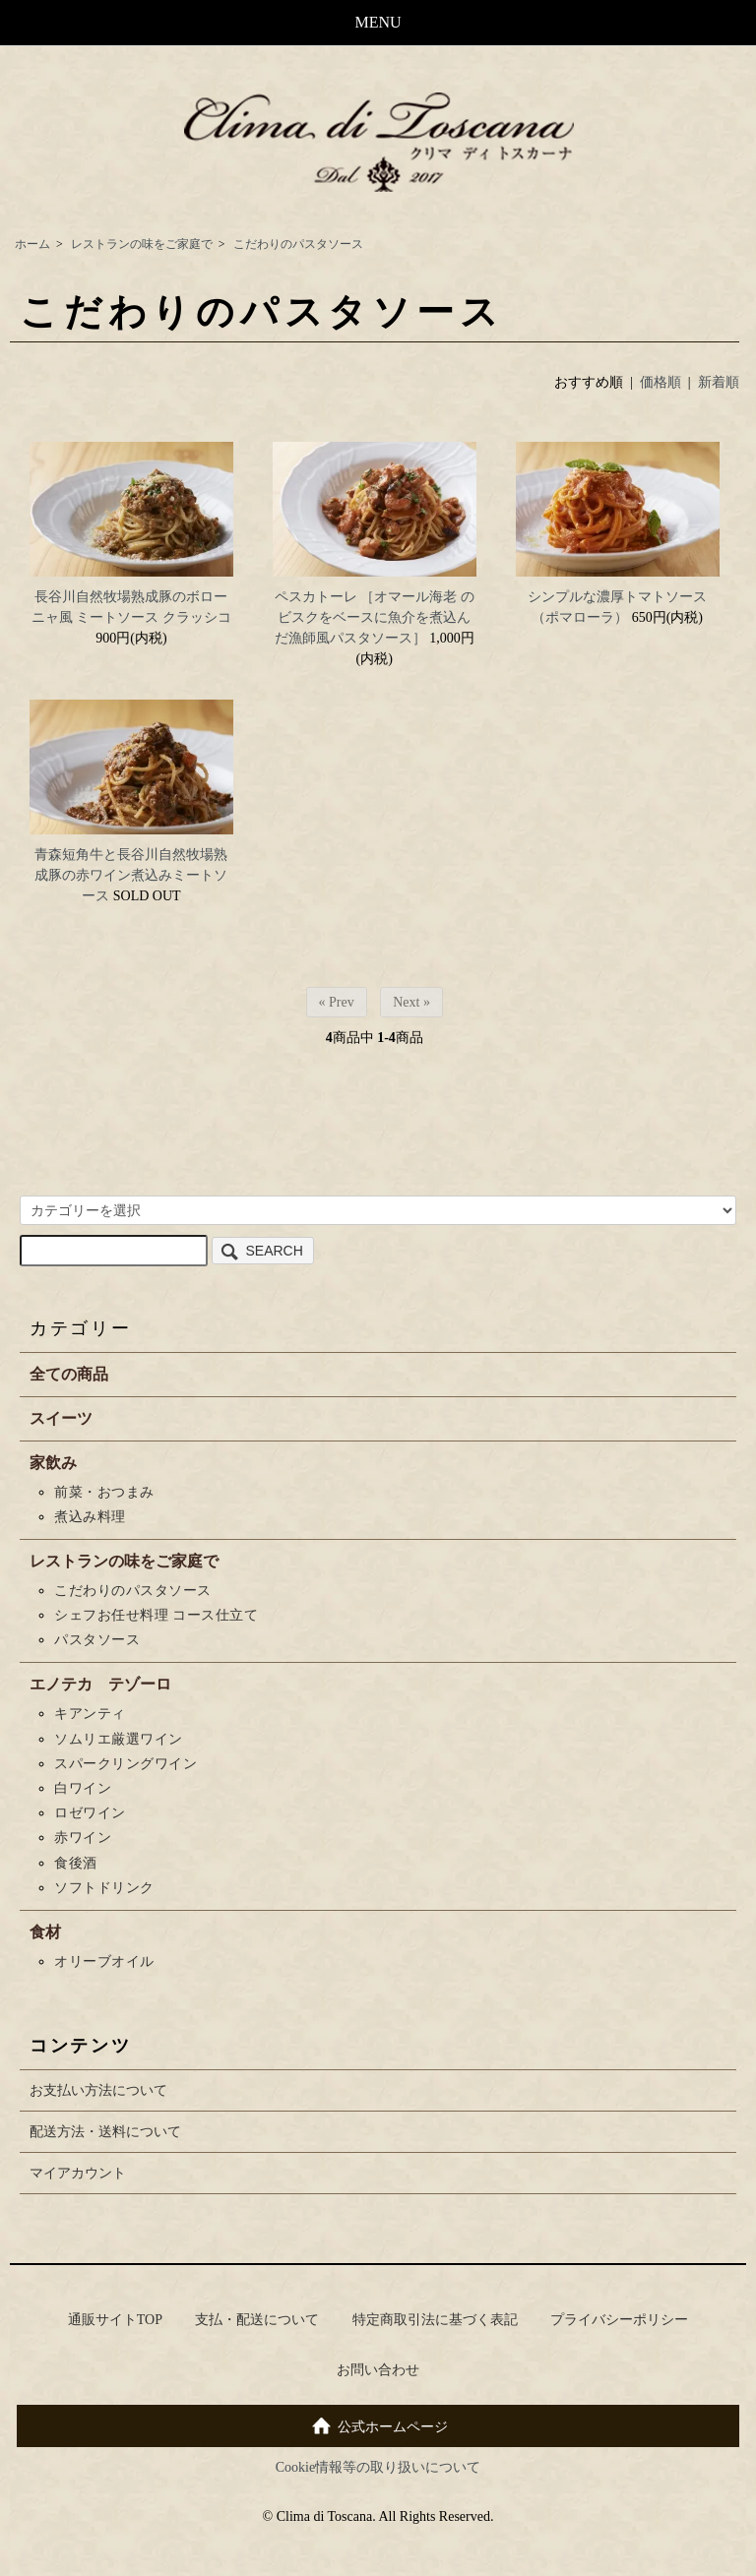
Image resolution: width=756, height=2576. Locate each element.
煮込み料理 (90, 1516)
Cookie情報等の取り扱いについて (378, 2467)
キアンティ (90, 1713)
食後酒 (75, 1863)
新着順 (718, 382)
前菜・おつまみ (104, 1492)
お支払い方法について (98, 2090)
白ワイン (82, 1788)
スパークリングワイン (125, 1763)
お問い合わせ (378, 2369)
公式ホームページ (378, 2424)
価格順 (660, 382)
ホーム (32, 244)
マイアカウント (78, 2173)
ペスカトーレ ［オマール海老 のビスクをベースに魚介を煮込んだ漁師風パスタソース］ (374, 617)
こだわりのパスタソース (298, 244)
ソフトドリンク (104, 1887)
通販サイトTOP (115, 2319)
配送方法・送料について (105, 2131)
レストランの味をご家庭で (142, 244)
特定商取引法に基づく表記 (435, 2319)
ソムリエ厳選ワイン (133, 1739)
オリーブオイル (104, 1961)
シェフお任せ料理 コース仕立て (156, 1615)
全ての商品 (69, 1374)
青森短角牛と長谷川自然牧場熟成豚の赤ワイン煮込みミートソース (130, 875)
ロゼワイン (90, 1813)
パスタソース (97, 1639)
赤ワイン (82, 1837)
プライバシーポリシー (619, 2319)
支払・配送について (257, 2319)
